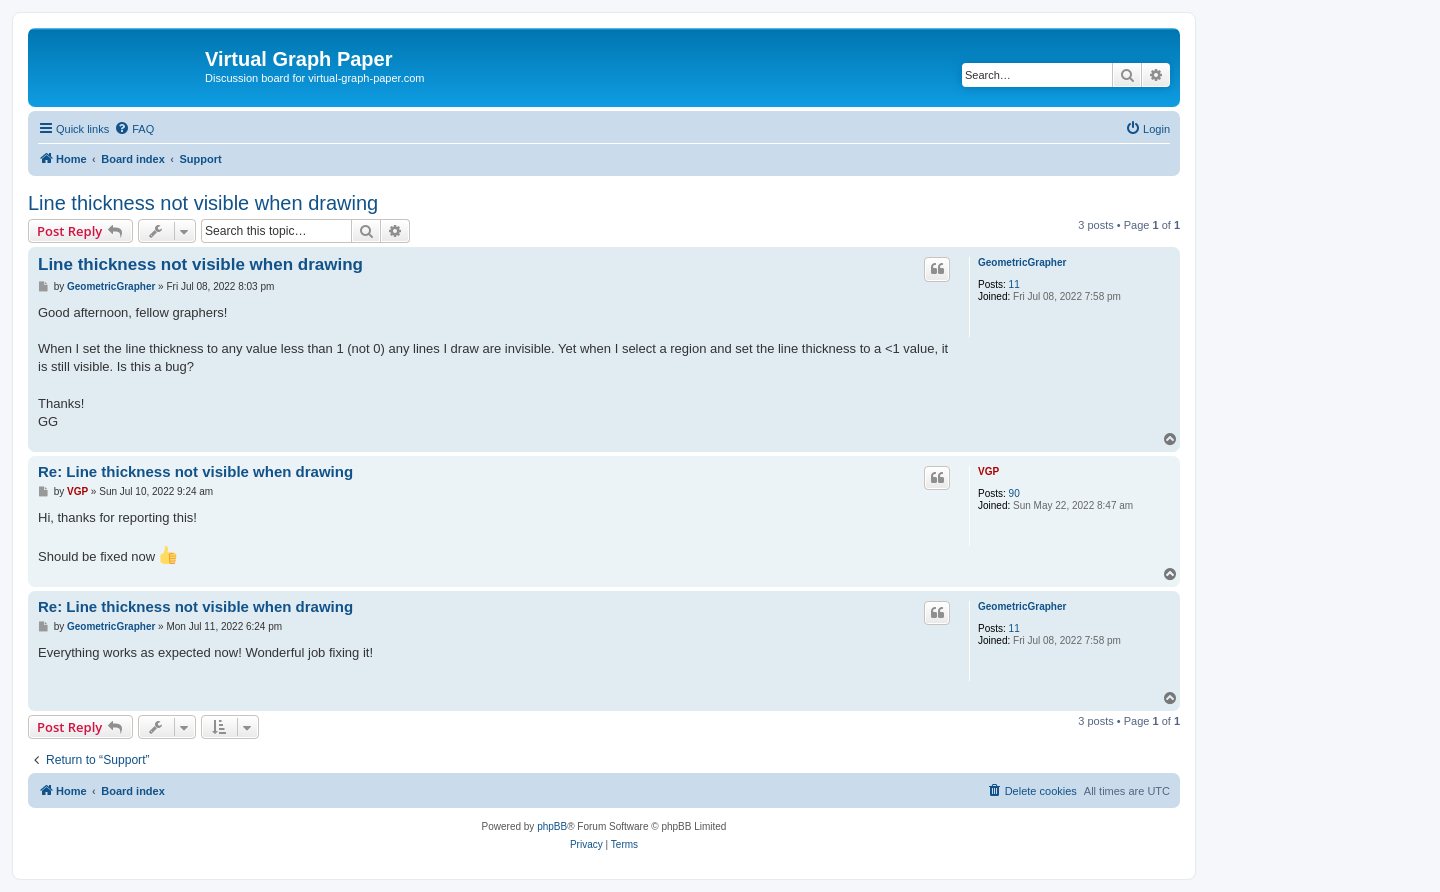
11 (1014, 284)
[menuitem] (134, 129)
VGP (988, 471)
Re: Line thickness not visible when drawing (195, 471)
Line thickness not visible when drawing (203, 203)
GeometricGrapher (1022, 262)
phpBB (552, 826)
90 (1014, 493)
